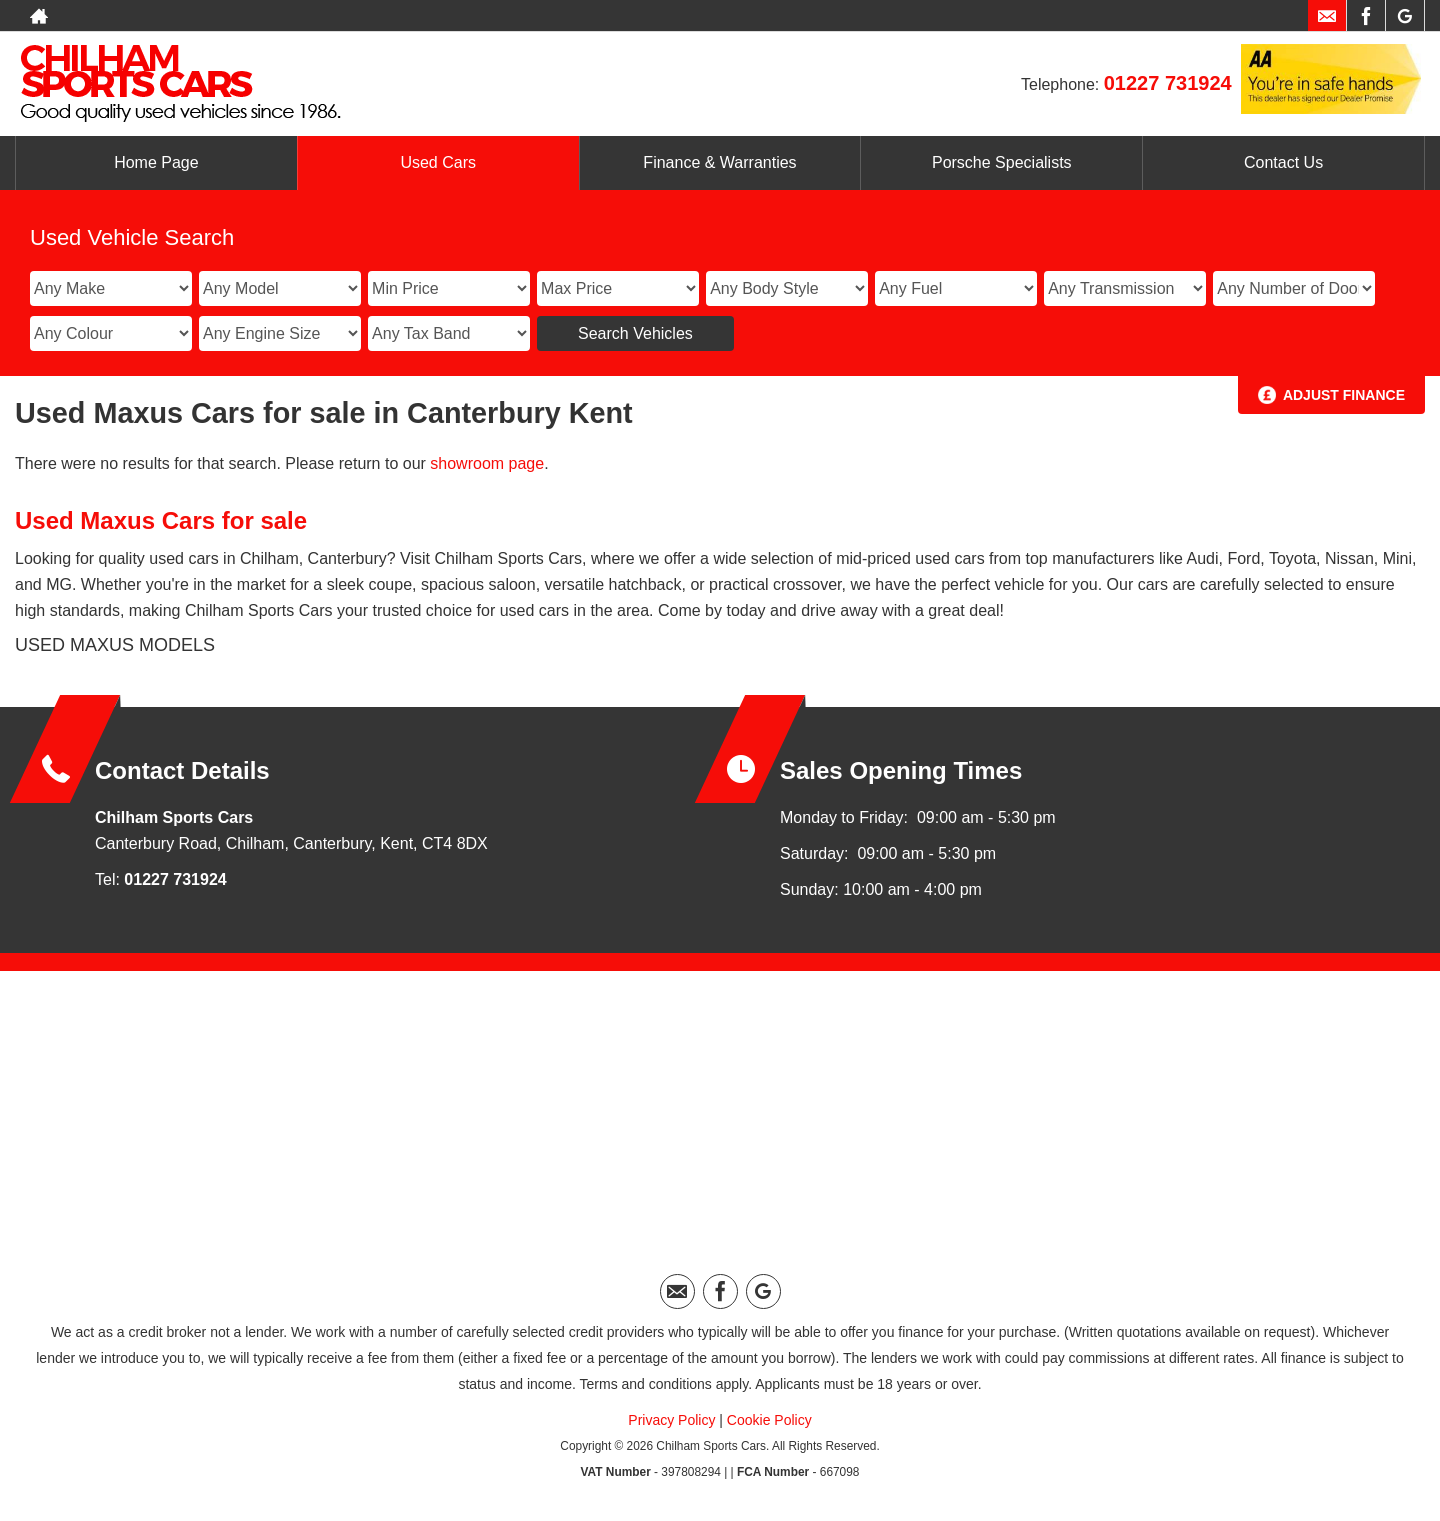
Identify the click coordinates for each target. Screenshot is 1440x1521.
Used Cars (438, 162)
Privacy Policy (671, 1420)
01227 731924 (1168, 83)
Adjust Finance (1344, 395)
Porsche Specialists (1002, 162)
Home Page (156, 162)
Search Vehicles (635, 333)
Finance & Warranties (719, 162)
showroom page (487, 463)
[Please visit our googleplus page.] (1404, 16)
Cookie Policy (769, 1420)
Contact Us (1283, 162)
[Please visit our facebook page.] (1365, 16)
